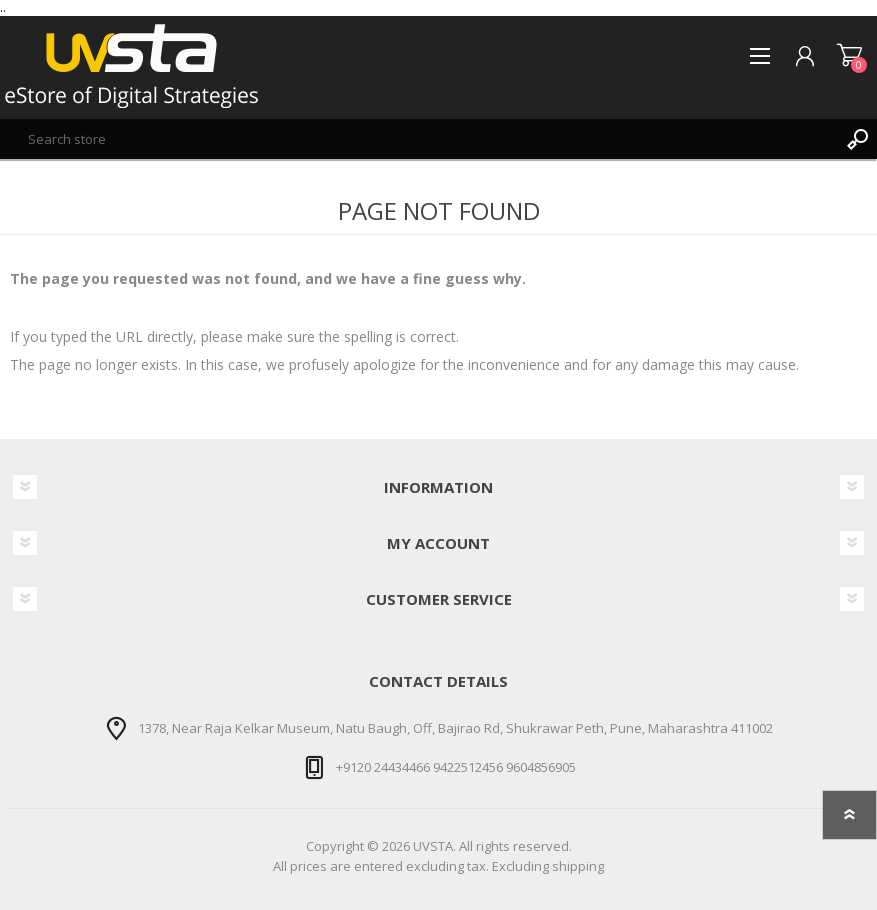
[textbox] (418, 139)
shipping (578, 866)
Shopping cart (849, 56)
